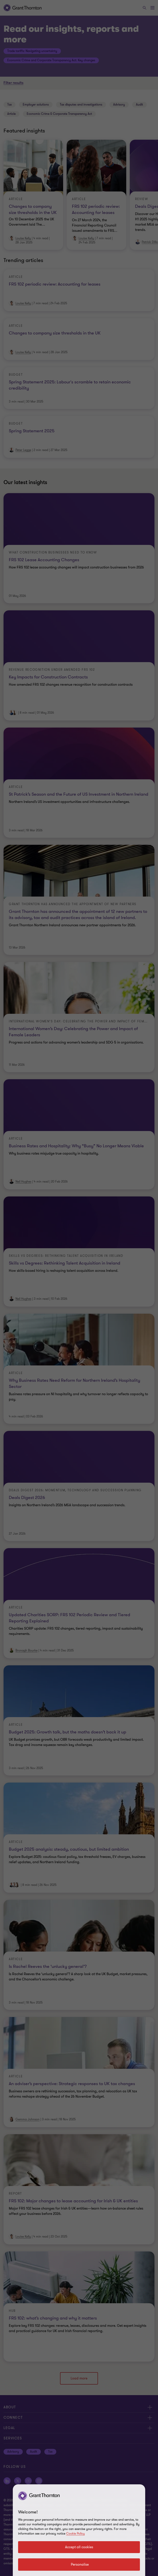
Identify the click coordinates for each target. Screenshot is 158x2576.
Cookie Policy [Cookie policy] (75, 2533)
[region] (79, 2530)
